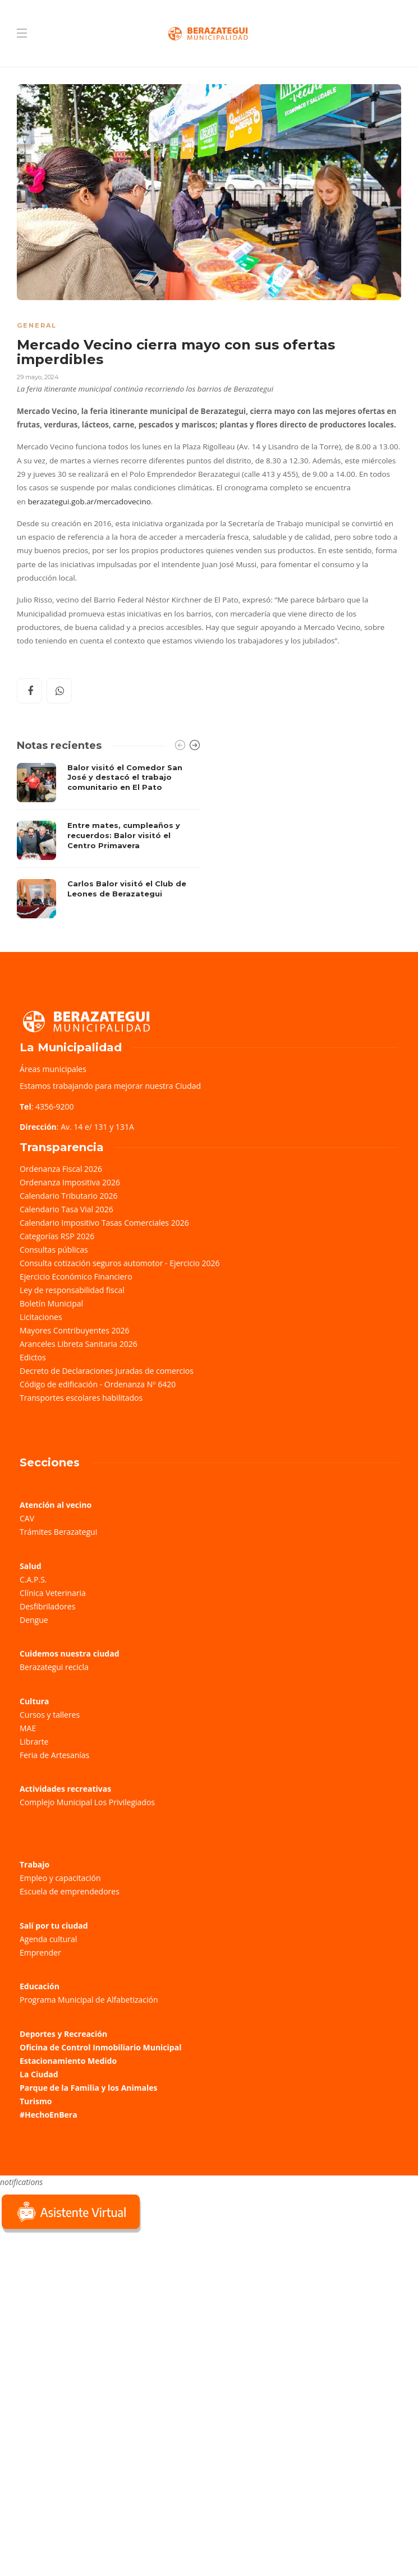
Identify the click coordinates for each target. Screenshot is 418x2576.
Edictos (33, 1357)
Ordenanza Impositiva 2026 (70, 1182)
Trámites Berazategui (58, 1531)
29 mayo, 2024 (38, 377)
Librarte (34, 1741)
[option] (109, 840)
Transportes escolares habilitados (81, 1397)
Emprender (40, 1952)
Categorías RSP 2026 (57, 1236)
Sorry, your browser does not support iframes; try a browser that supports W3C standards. (84, 2315)
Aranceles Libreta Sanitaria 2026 (78, 1343)
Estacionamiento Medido (68, 2060)
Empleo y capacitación (60, 1878)
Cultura (34, 1701)
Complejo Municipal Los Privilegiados (87, 1802)
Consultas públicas (54, 1249)
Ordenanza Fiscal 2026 (61, 1168)
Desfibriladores (47, 1606)
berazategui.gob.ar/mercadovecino (88, 501)
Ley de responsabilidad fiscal (72, 1290)
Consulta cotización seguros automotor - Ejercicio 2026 (120, 1263)
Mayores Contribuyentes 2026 (75, 1330)
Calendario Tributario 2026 (68, 1195)
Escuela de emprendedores (70, 1891)
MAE (28, 1728)
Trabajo (34, 1864)
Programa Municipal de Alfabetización (89, 1999)
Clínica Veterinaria (53, 1593)
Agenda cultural (48, 1939)
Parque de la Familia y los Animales (88, 2087)
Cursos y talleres (50, 1714)
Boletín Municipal (51, 1303)
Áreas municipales (53, 1069)
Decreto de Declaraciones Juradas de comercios (107, 1370)
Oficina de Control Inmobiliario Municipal (100, 2047)
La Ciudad (39, 2074)
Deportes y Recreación (63, 2033)
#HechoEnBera (48, 2114)
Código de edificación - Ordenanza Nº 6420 (98, 1384)
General (37, 325)
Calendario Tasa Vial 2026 (66, 1209)
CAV (27, 1518)
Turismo (36, 2101)
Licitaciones (41, 1317)
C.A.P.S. (33, 1579)
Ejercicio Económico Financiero (76, 1276)
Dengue (34, 1619)
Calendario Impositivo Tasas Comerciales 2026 (104, 1222)
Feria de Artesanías (54, 1755)
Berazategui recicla (54, 1667)
